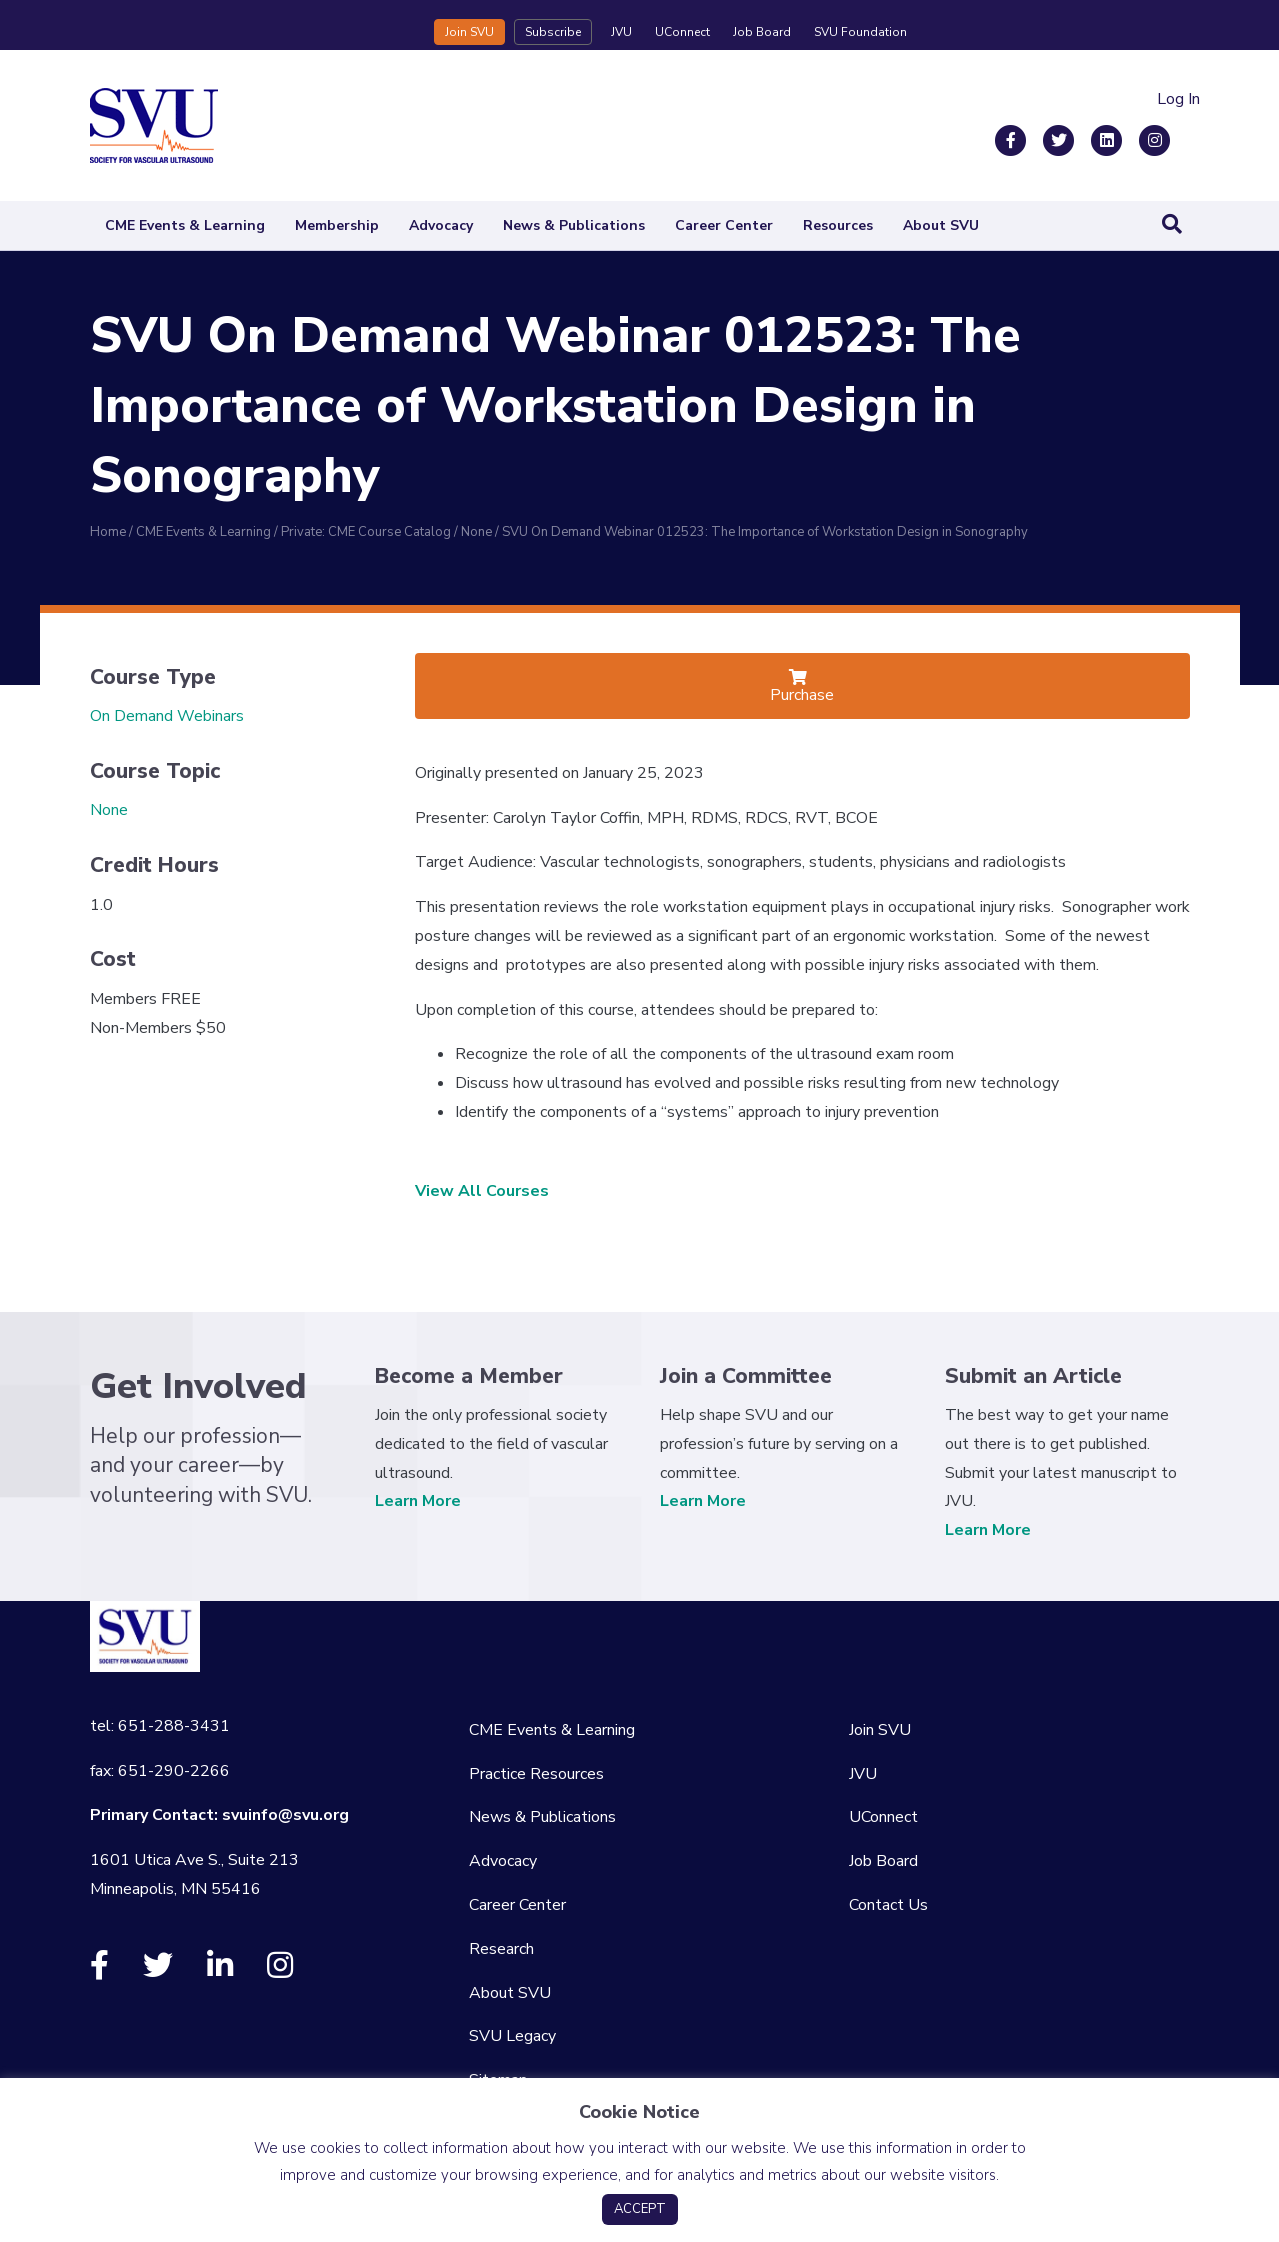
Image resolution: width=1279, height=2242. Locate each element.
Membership (337, 225)
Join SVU (469, 32)
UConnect (682, 32)
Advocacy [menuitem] (503, 1861)
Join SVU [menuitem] (880, 1730)
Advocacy (441, 225)
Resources (838, 225)
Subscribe (553, 32)
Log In (1178, 99)
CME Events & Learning (185, 225)
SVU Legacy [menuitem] (512, 2036)
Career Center (724, 225)
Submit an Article (1033, 1376)
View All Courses (482, 1191)
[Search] (1172, 224)
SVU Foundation (860, 32)
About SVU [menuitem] (510, 1993)
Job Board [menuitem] (883, 1861)
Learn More (418, 1501)
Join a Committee (746, 1376)
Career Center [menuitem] (517, 1905)
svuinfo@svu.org (285, 1815)
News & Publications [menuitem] (542, 1817)
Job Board (762, 32)
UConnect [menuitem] (883, 1817)
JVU (621, 32)
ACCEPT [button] (640, 2209)
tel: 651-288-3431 (160, 1726)
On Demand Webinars (167, 716)
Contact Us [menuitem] (888, 1905)
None (109, 810)
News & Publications (574, 225)
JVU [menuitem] (863, 1774)
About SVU (941, 225)
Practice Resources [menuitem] (536, 1774)
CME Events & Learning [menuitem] (552, 1730)
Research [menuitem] (501, 1949)
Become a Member (469, 1376)
